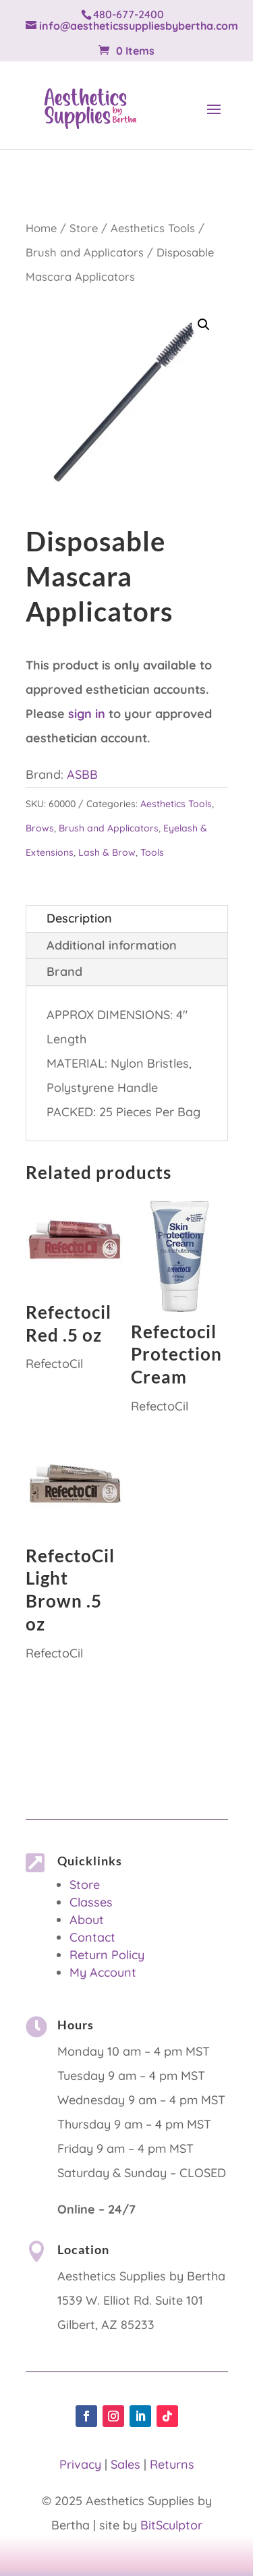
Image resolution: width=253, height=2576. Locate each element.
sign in (86, 713)
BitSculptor (171, 2525)
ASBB (82, 774)
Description (79, 918)
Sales (125, 2464)
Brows (40, 828)
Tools (152, 852)
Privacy (80, 2464)
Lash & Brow (107, 852)
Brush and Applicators (85, 252)
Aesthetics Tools (153, 228)
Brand (64, 971)
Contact (92, 1937)
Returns (172, 2464)
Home (41, 228)
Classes (91, 1902)
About (86, 1919)
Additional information (112, 945)
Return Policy (106, 1955)
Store (83, 228)
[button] (204, 324)
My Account (102, 1972)
